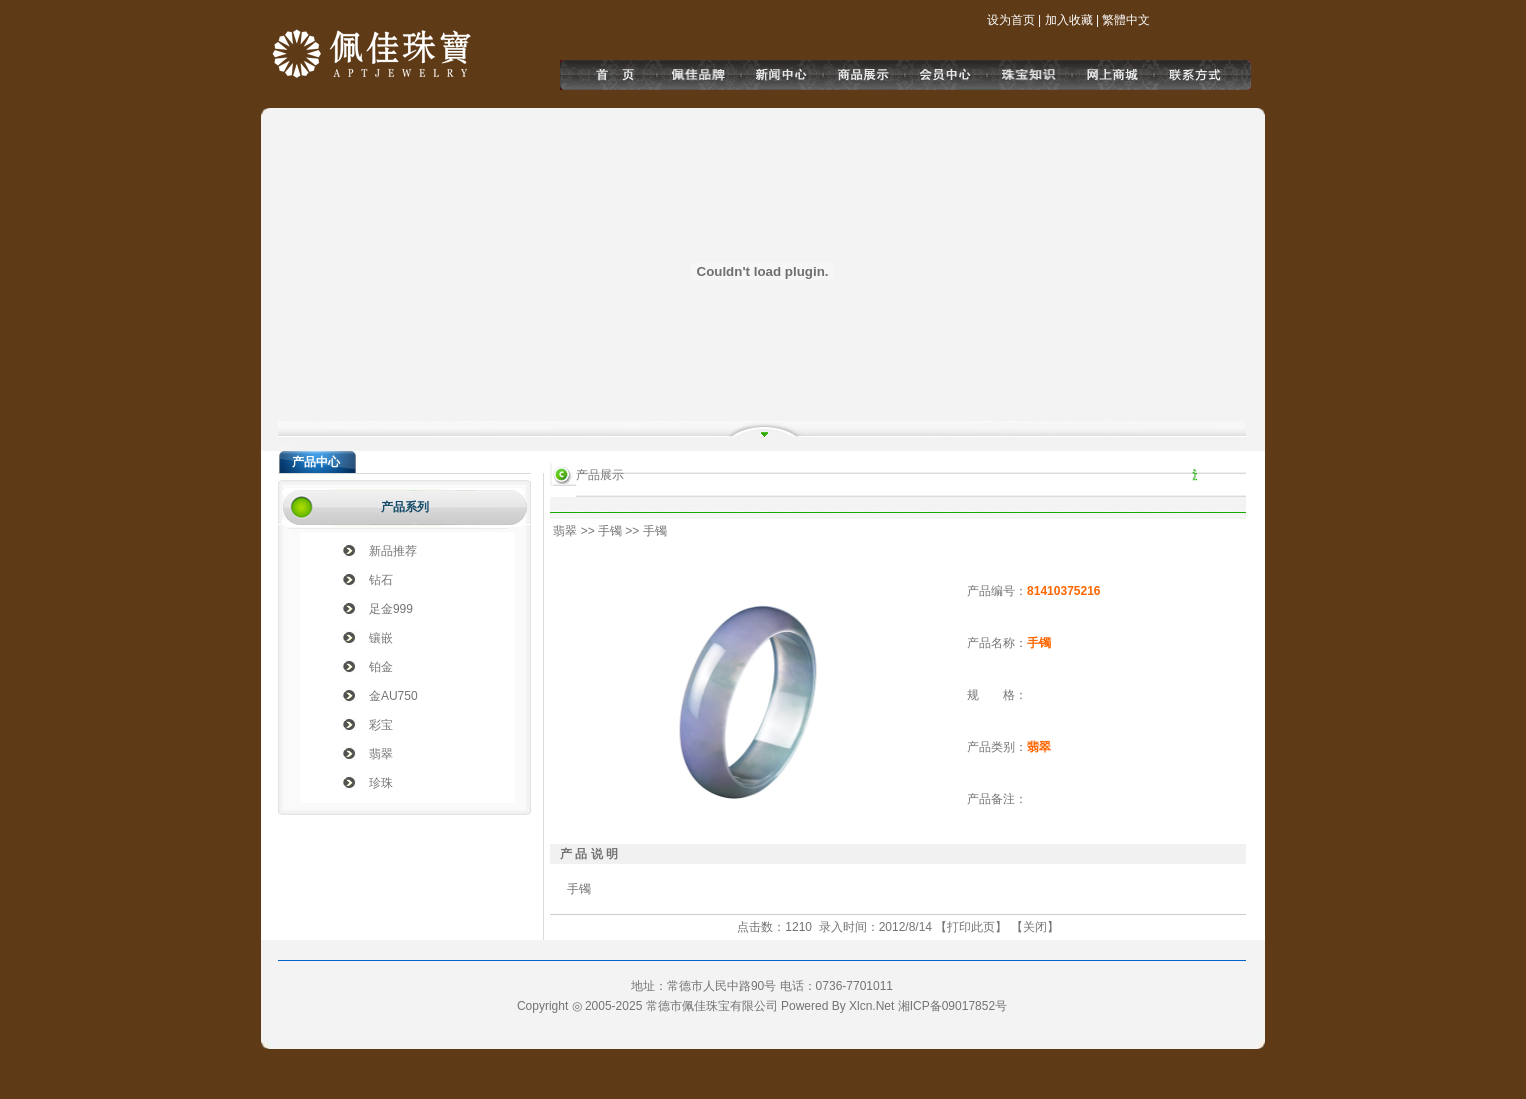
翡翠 (381, 754)
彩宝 (381, 725)
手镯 (610, 531)
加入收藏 (1069, 20)
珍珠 (381, 783)
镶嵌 (381, 638)
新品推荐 (393, 551)
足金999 (391, 609)
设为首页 (1011, 20)
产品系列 (405, 507)
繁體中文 (1126, 20)
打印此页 (971, 927)
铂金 (381, 667)
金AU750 (393, 696)
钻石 (381, 580)
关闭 (1035, 927)
